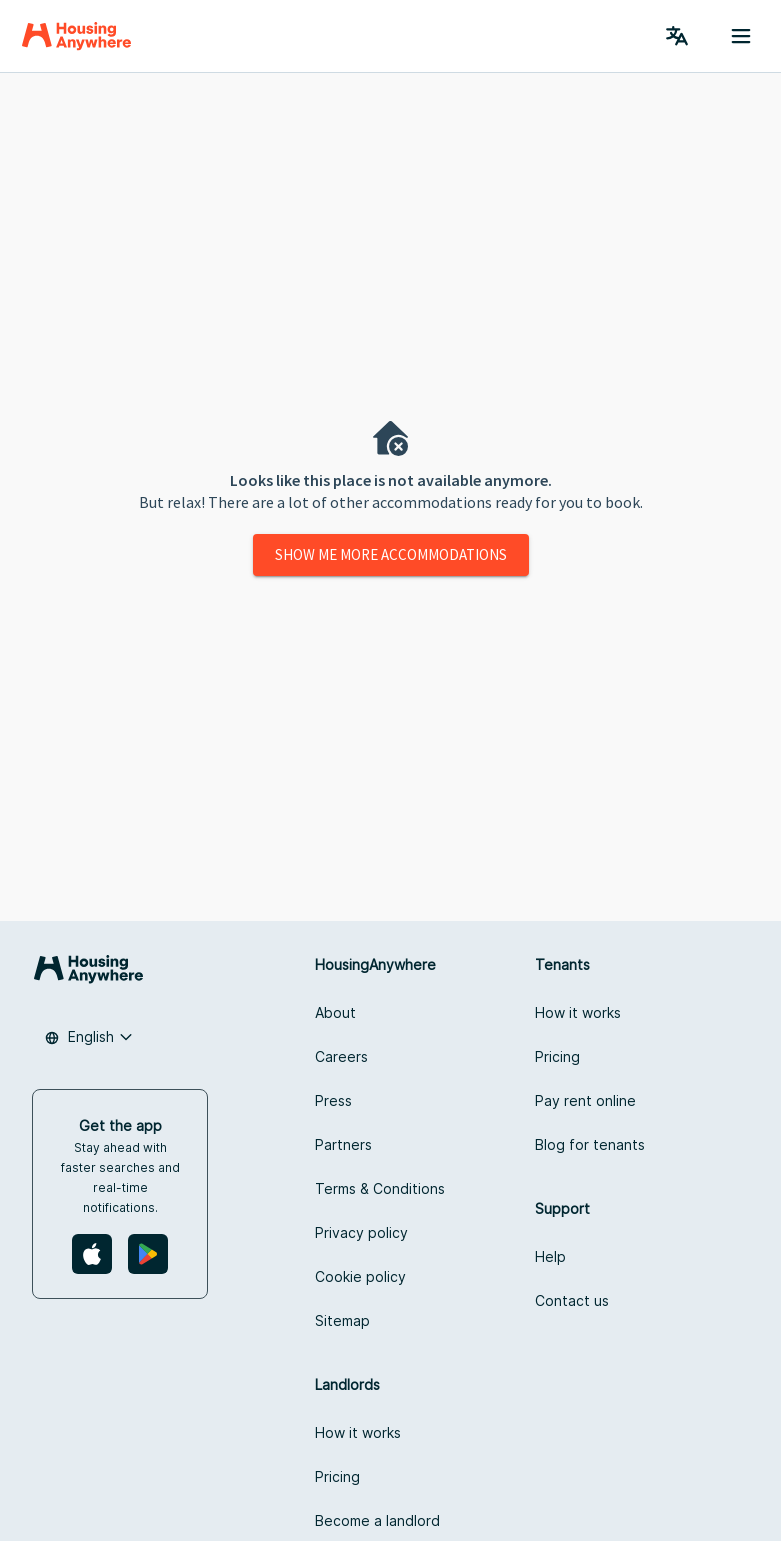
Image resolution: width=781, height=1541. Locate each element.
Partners (343, 1144)
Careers (341, 1056)
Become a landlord (377, 1520)
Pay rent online (585, 1100)
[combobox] (89, 1036)
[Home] (76, 36)
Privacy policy (361, 1232)
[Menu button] (741, 36)
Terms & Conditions (380, 1188)
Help (550, 1256)
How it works (578, 1012)
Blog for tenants (590, 1144)
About (335, 1012)
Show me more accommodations (391, 554)
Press (333, 1100)
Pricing (557, 1056)
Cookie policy (360, 1276)
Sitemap (342, 1320)
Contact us (572, 1300)
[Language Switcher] (677, 36)
